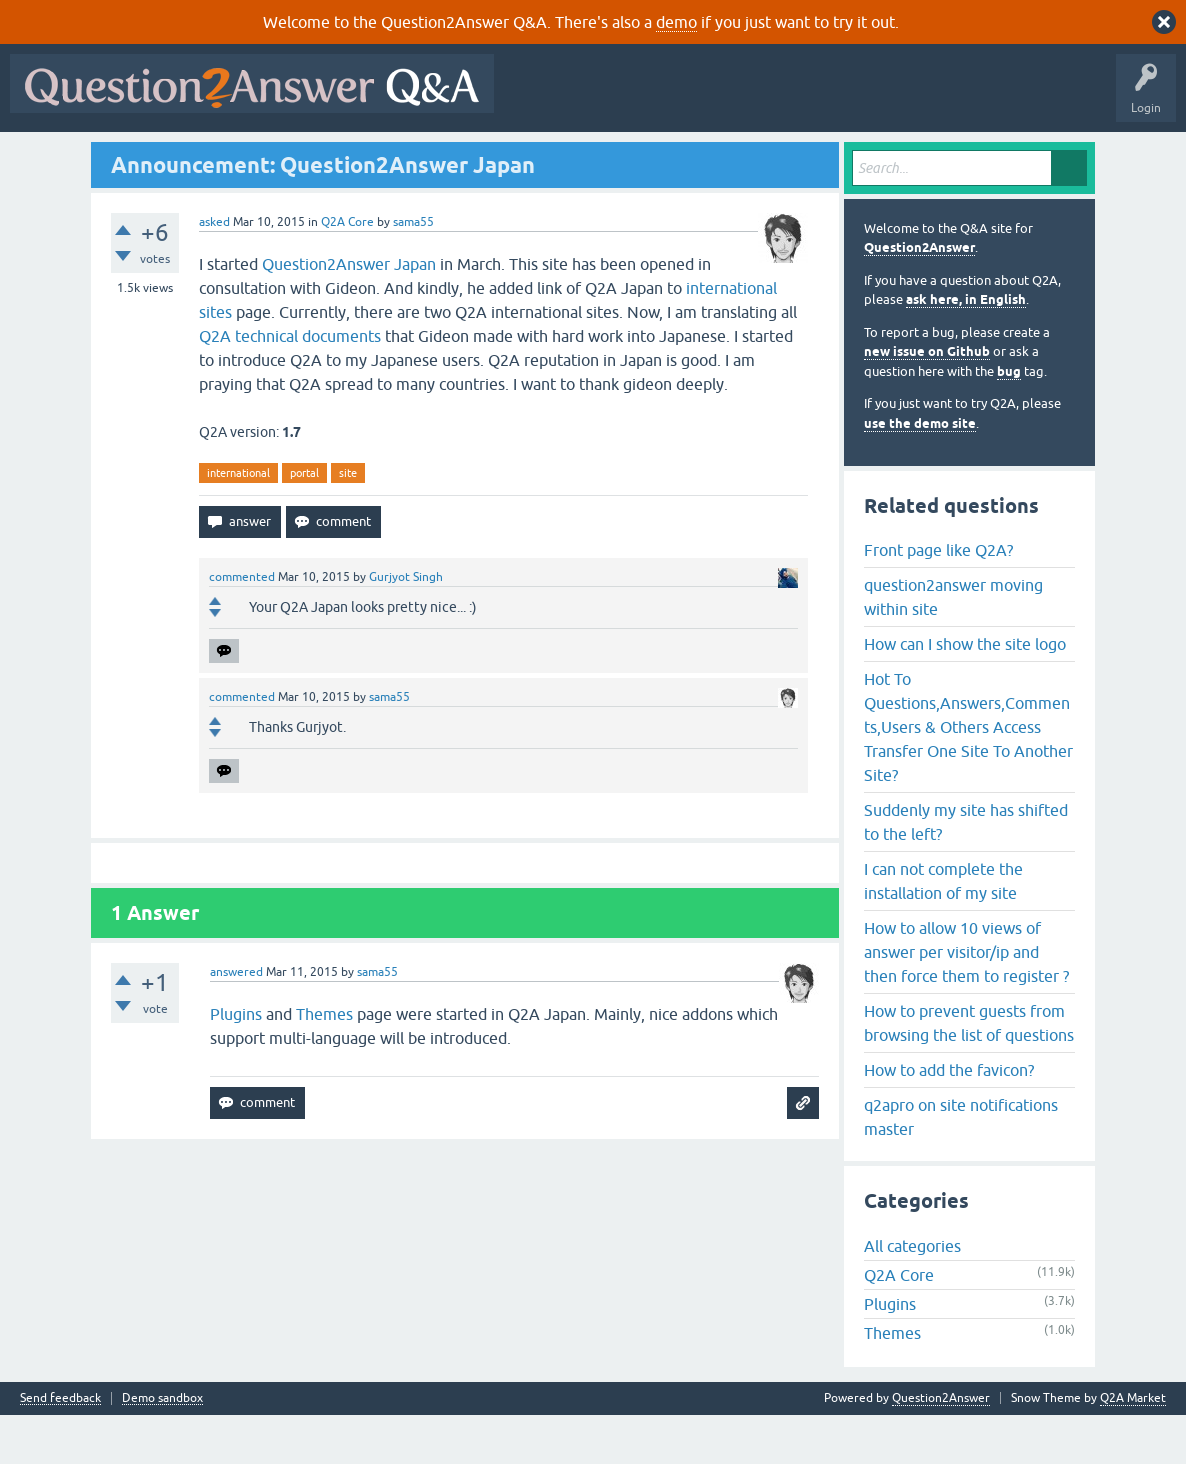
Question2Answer (919, 296)
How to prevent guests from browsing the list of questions (969, 1071)
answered (236, 1021)
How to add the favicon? (949, 1118)
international (238, 521)
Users (415, 157)
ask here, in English (966, 348)
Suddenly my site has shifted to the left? (966, 870)
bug (1009, 419)
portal (304, 521)
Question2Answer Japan (349, 312)
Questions (130, 157)
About (632, 157)
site (348, 521)
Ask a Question (499, 157)
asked (214, 270)
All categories (912, 1295)
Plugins (236, 1063)
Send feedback (60, 1447)
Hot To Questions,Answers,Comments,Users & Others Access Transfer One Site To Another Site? (968, 775)
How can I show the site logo (965, 692)
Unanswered (276, 157)
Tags (353, 157)
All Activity (51, 157)
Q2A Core (347, 270)
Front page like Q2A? (938, 598)
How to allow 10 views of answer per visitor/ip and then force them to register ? (966, 1000)
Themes (324, 1063)
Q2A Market (1133, 1447)
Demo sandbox (162, 1447)
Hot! (200, 157)
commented (242, 626)
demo (676, 22)
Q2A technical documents (290, 384)
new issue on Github (927, 400)
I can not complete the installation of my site (943, 929)
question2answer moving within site (953, 645)
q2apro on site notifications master (961, 1165)
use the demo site (920, 471)
